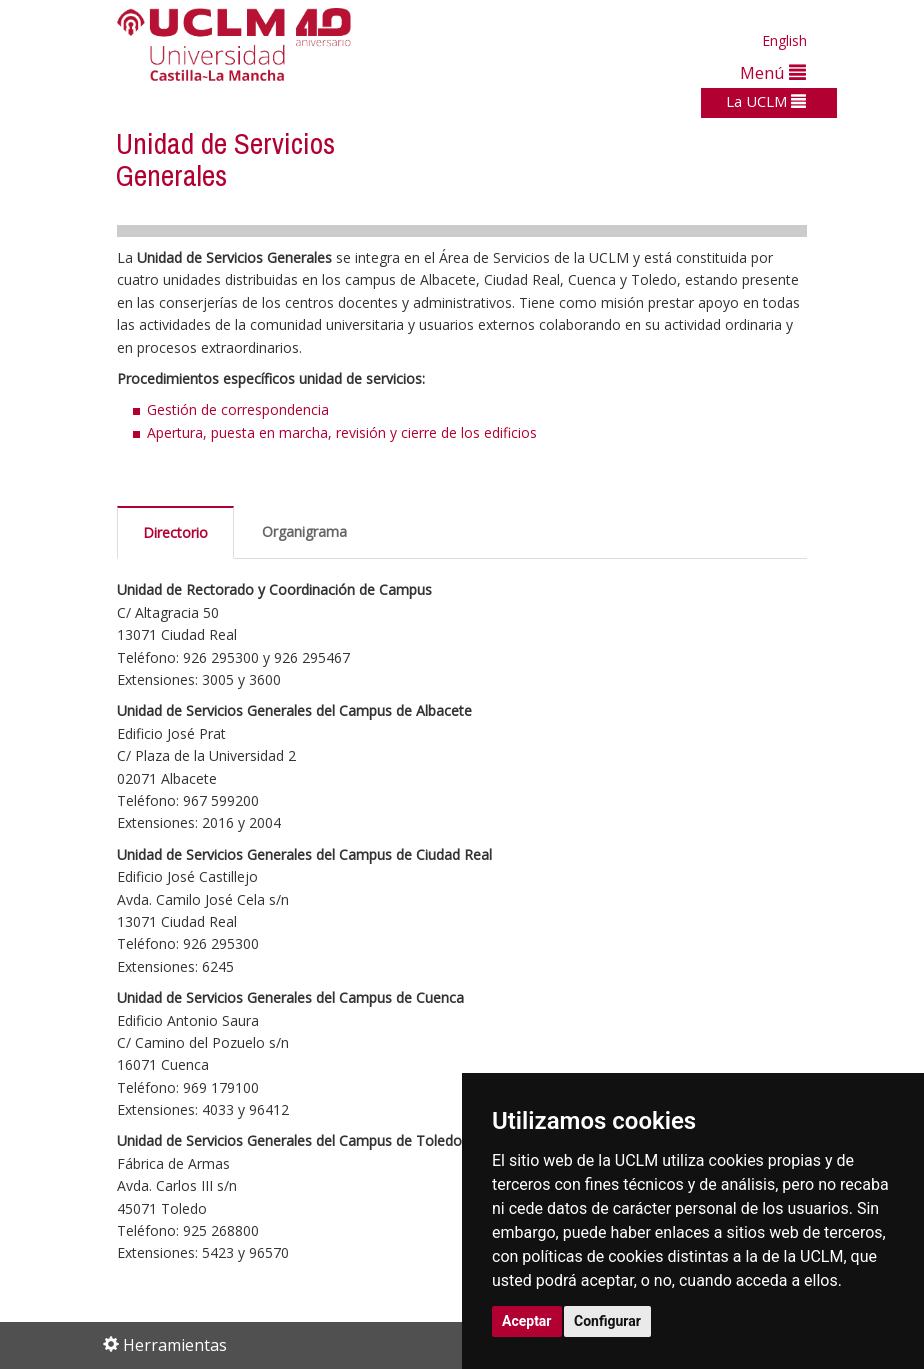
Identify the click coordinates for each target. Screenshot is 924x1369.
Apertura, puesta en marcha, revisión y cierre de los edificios (342, 432)
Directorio (175, 532)
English (784, 40)
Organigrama (304, 531)
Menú (773, 72)
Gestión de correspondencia (238, 409)
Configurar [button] (607, 1321)
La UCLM (766, 101)
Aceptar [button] (527, 1321)
